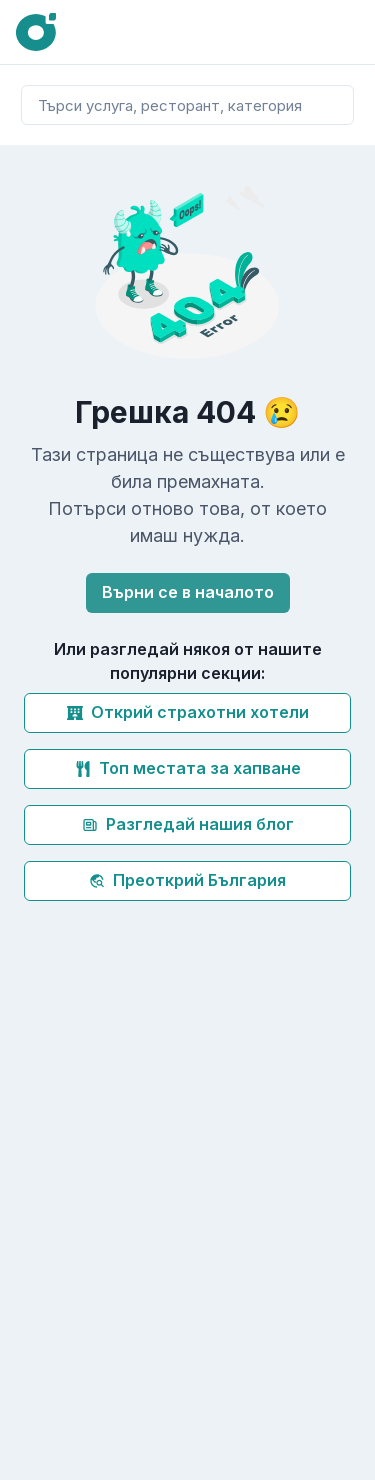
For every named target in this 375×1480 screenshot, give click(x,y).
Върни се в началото (188, 592)
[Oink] (36, 32)
